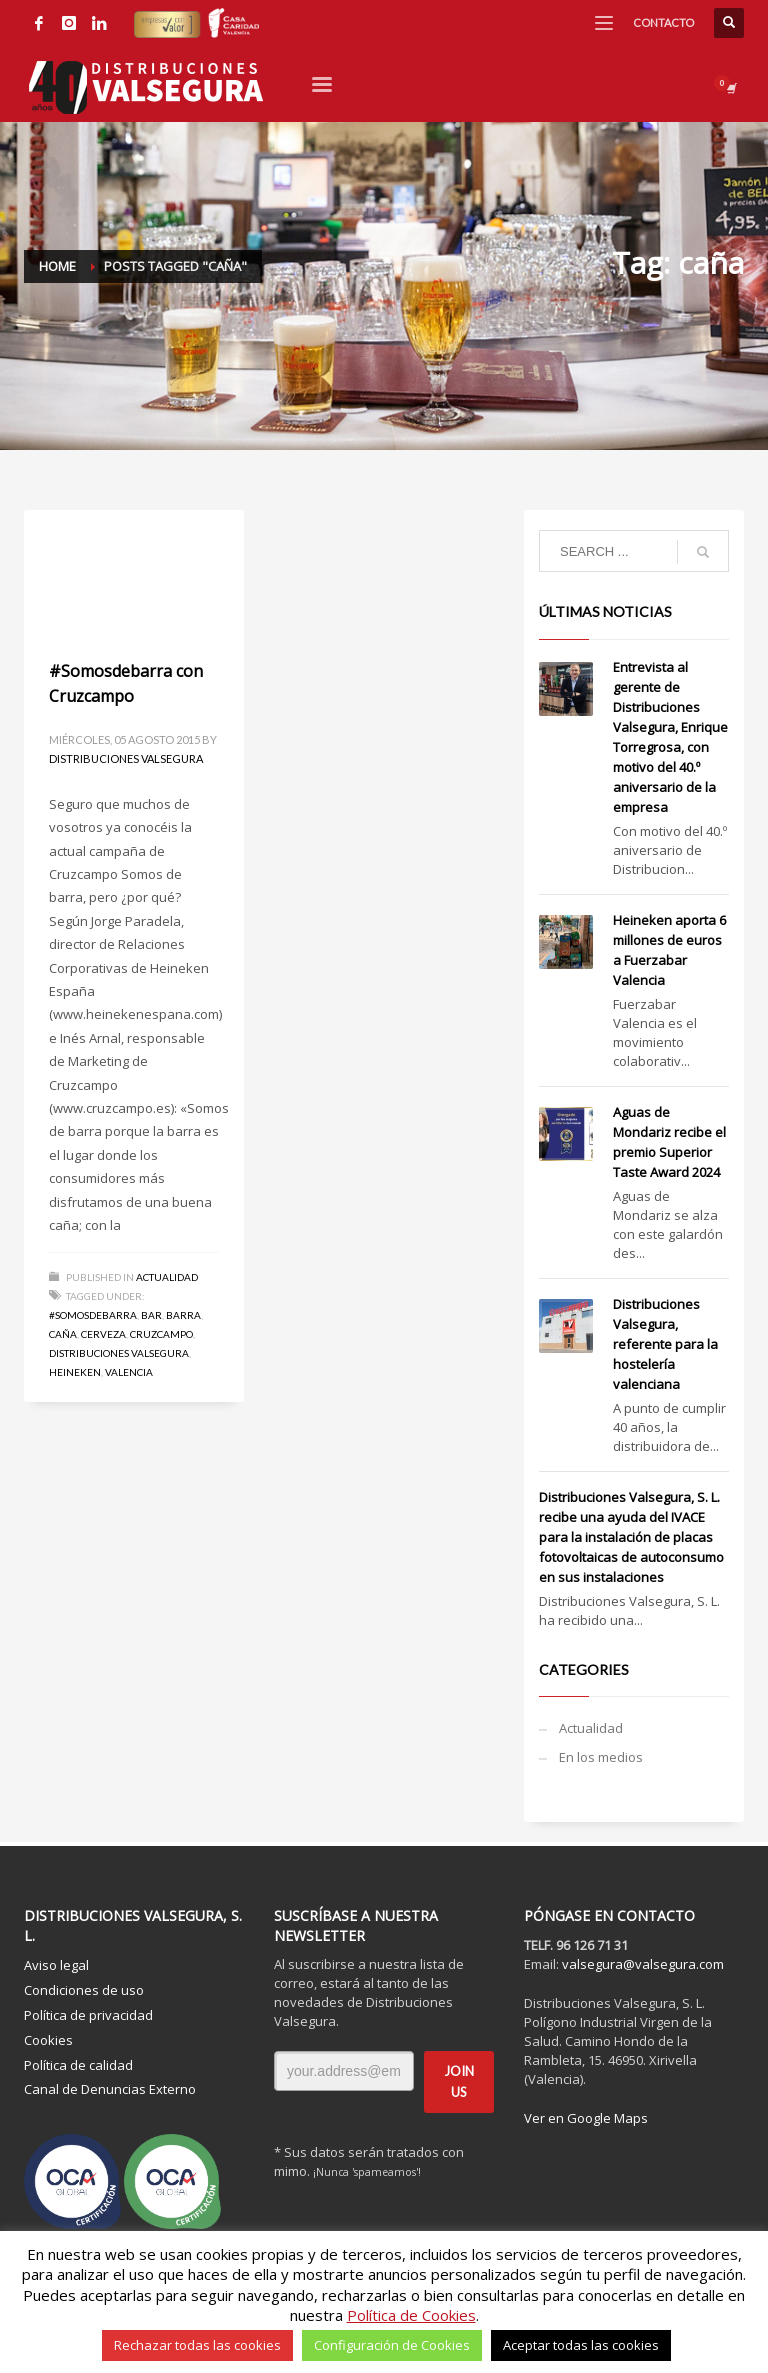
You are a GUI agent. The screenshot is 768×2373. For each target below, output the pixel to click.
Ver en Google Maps (586, 2118)
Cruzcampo (161, 1334)
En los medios (601, 1757)
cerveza (103, 1334)
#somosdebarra (93, 1315)
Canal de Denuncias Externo (110, 2089)
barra (183, 1315)
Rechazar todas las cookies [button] (197, 2345)
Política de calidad (78, 2065)
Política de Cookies (411, 2315)
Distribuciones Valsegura (126, 758)
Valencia (129, 1372)
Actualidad (167, 1277)
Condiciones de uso (84, 1990)
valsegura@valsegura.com (643, 1964)
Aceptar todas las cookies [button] (581, 2345)
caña (63, 1334)
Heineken (75, 1372)
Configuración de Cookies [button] (392, 2345)
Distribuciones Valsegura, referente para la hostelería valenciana (665, 1344)
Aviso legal (56, 1965)
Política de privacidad (88, 2015)
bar (151, 1315)
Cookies (48, 2040)
